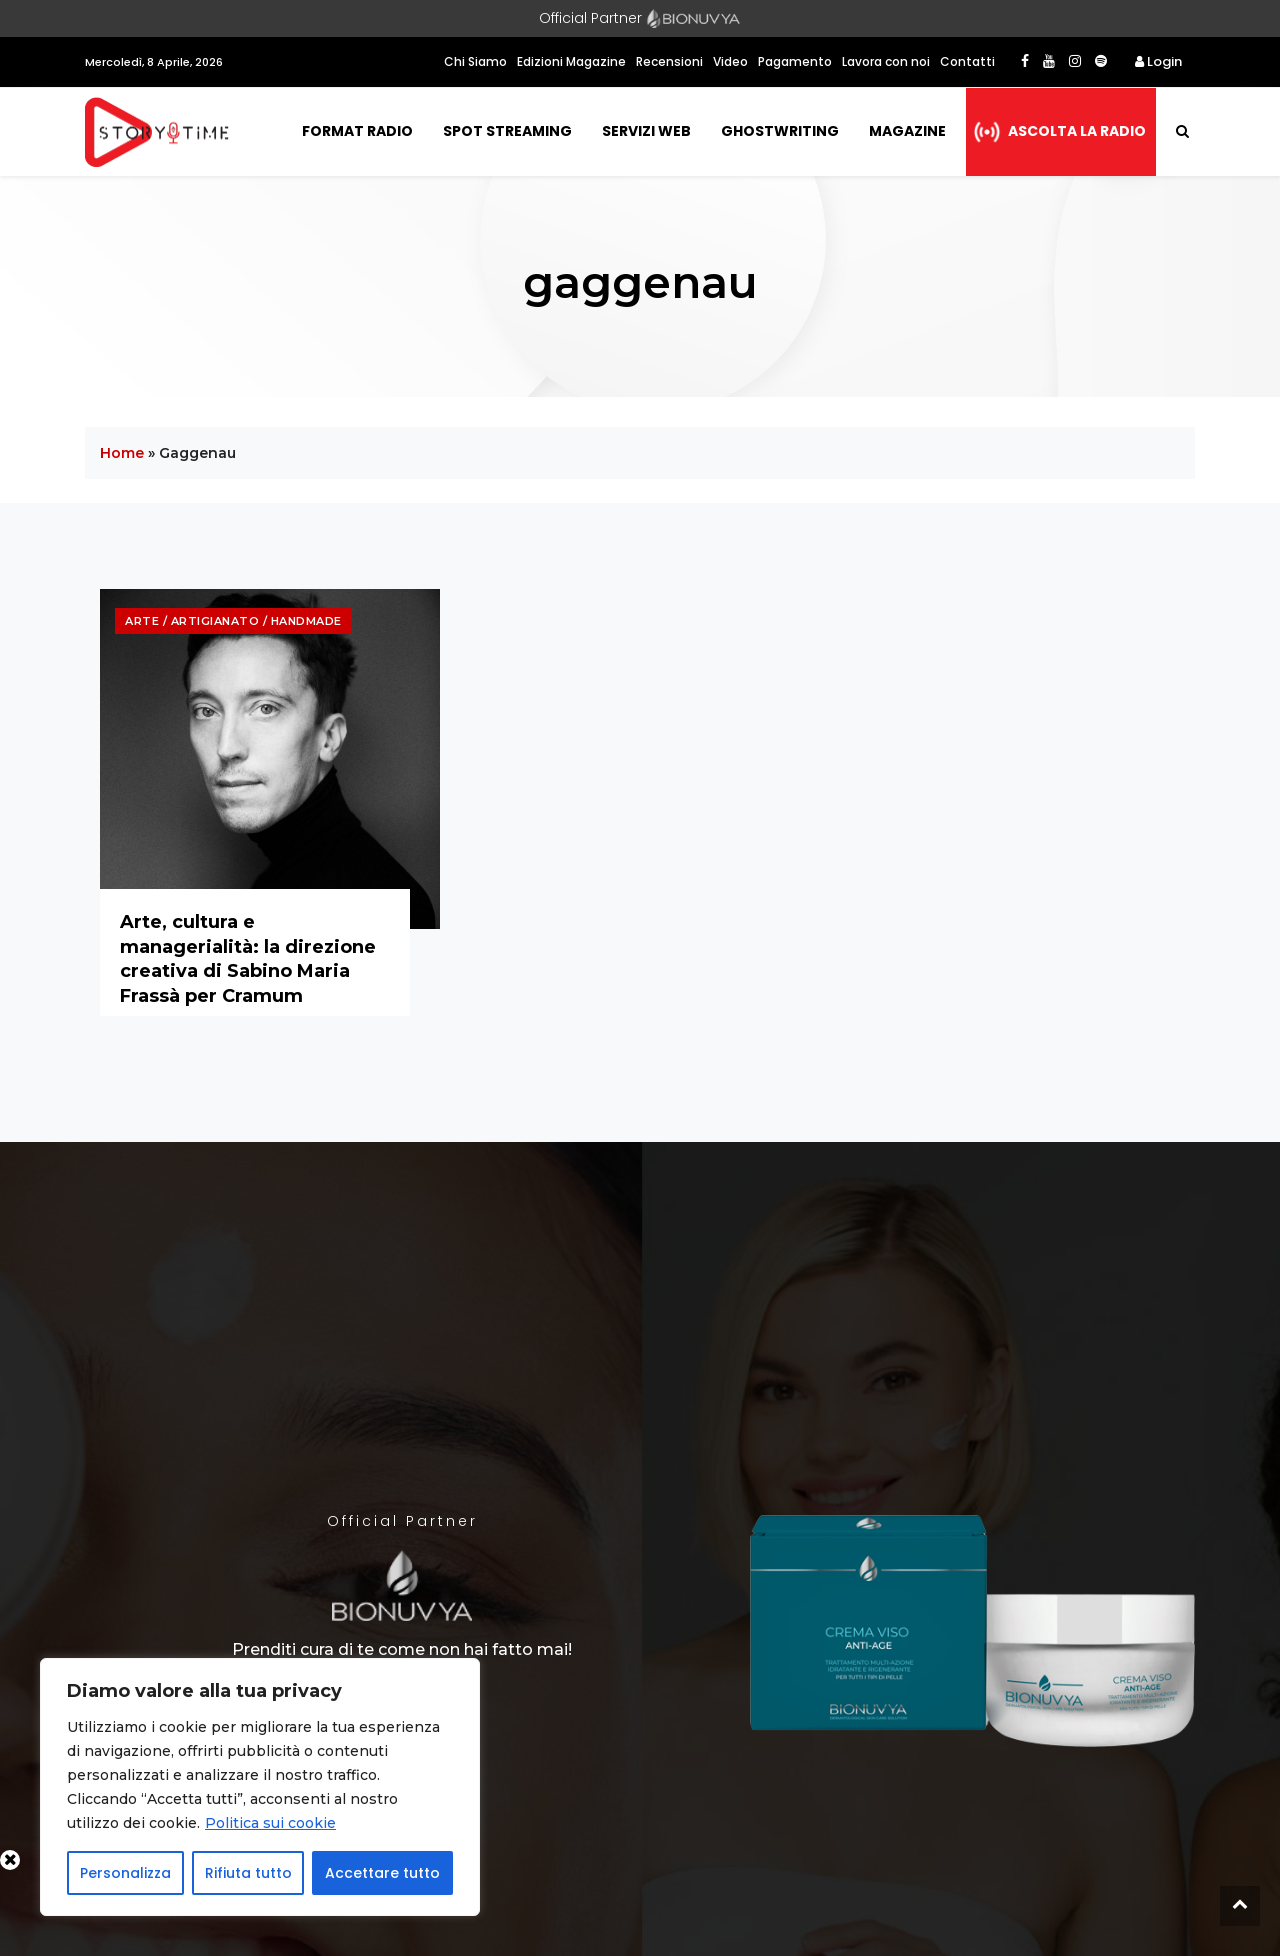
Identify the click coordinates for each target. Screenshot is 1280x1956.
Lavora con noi (886, 61)
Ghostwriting (780, 131)
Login (1158, 61)
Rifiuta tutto (248, 1873)
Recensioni (669, 61)
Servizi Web (646, 131)
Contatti (967, 61)
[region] (260, 1787)
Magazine (907, 131)
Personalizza (125, 1873)
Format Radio (357, 131)
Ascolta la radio (1077, 131)
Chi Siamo (475, 61)
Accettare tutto (382, 1873)
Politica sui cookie (270, 1823)
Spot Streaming (507, 131)
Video (730, 61)
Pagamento (795, 61)
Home (122, 453)
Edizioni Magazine (571, 61)
